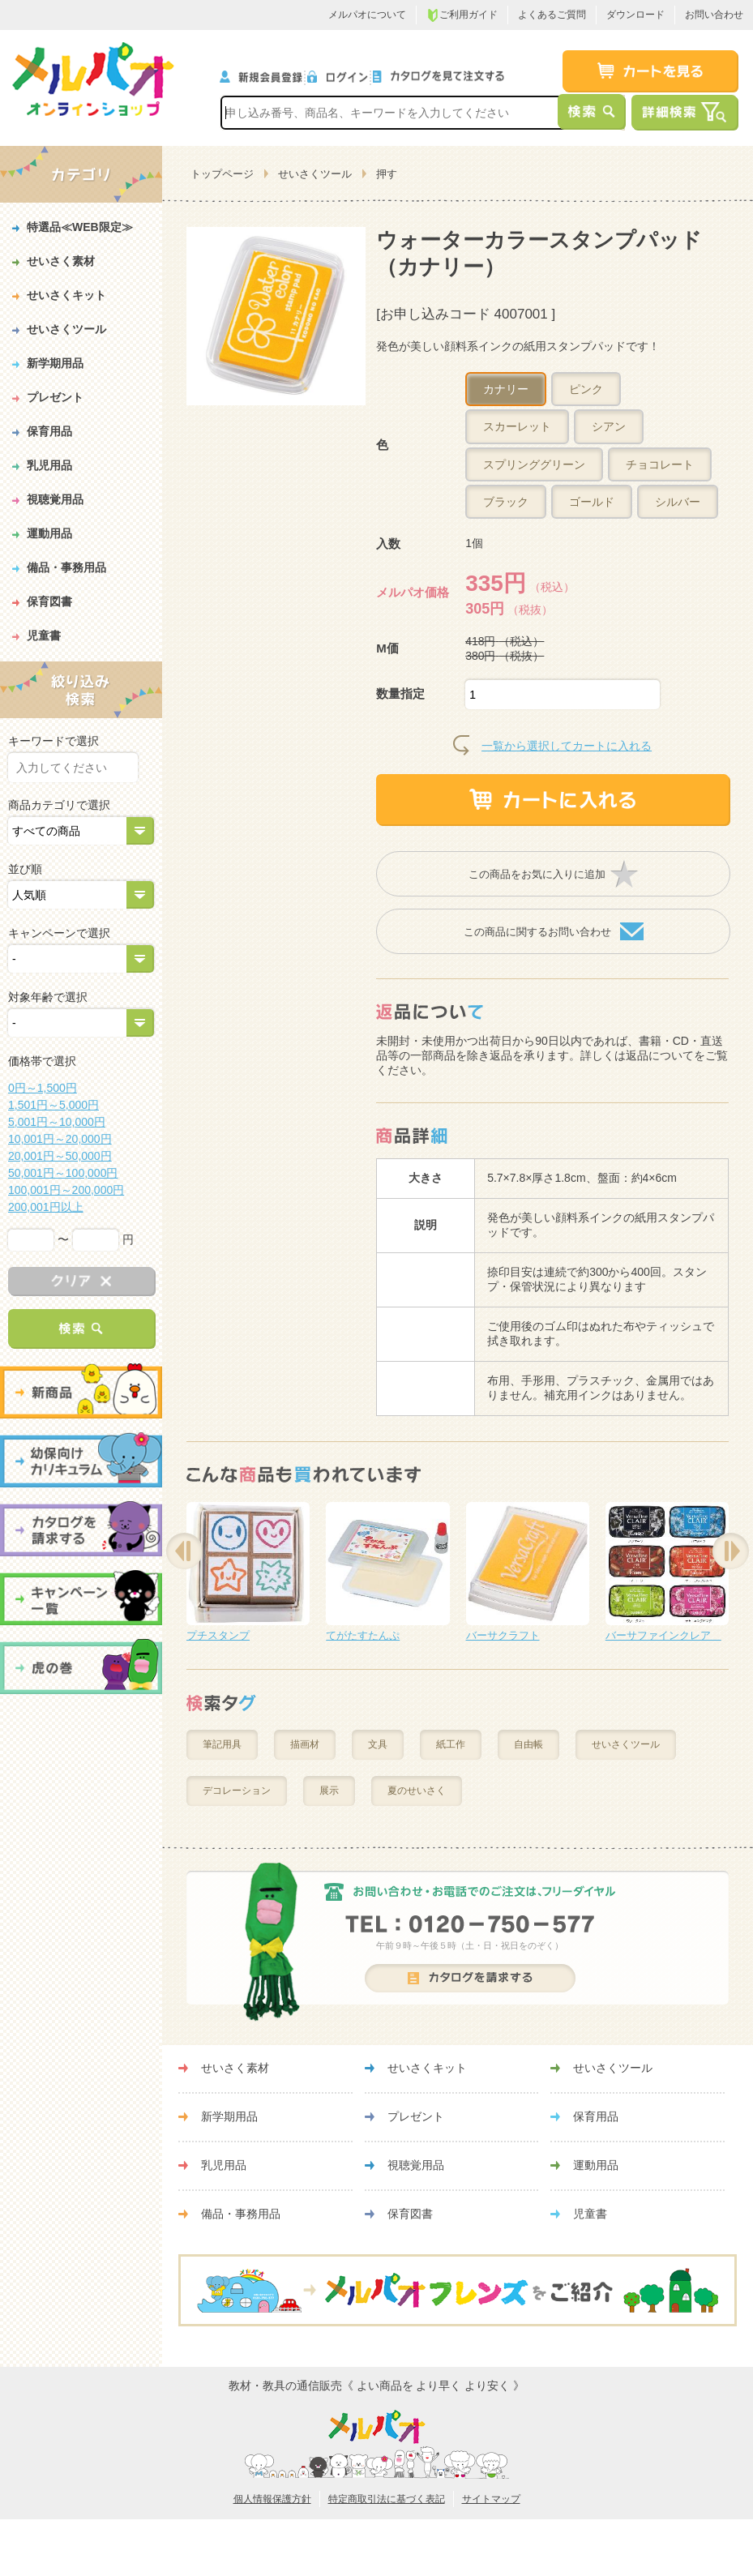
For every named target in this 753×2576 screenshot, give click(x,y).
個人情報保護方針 (272, 2499)
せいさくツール (315, 174)
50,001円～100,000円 (63, 1172)
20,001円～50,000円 (60, 1155)
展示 (329, 1790)
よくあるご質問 (552, 14)
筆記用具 (222, 1744)
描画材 (304, 1744)
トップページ (222, 174)
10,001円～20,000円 (60, 1138)
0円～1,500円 (42, 1087)
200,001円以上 (45, 1206)
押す (386, 174)
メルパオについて (367, 14)
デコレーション (237, 1790)
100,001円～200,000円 (66, 1189)
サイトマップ (491, 2499)
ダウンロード (635, 14)
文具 (377, 1744)
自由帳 (528, 1744)
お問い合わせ (714, 14)
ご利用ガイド (462, 15)
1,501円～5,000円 (53, 1104)
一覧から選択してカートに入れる (566, 745)
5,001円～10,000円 (56, 1121)
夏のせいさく (416, 1790)
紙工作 (450, 1744)
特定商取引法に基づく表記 (386, 2499)
